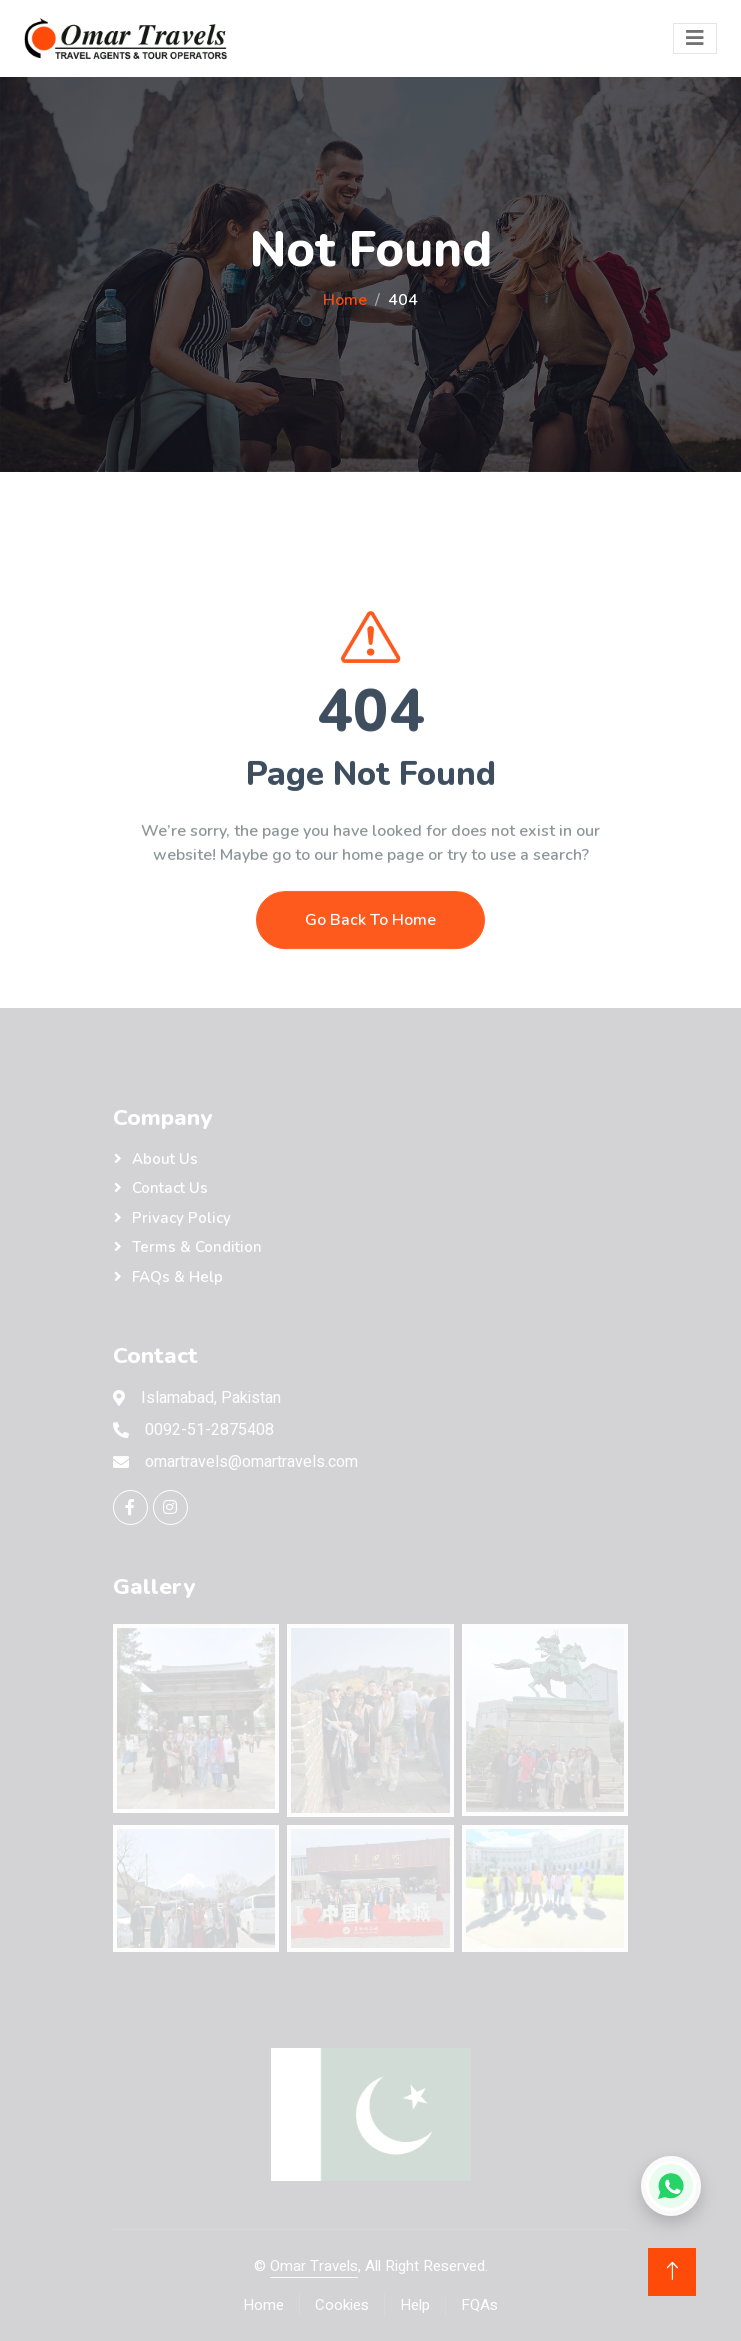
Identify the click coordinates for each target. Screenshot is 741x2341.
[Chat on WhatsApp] (671, 2186)
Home (345, 300)
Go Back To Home (370, 970)
